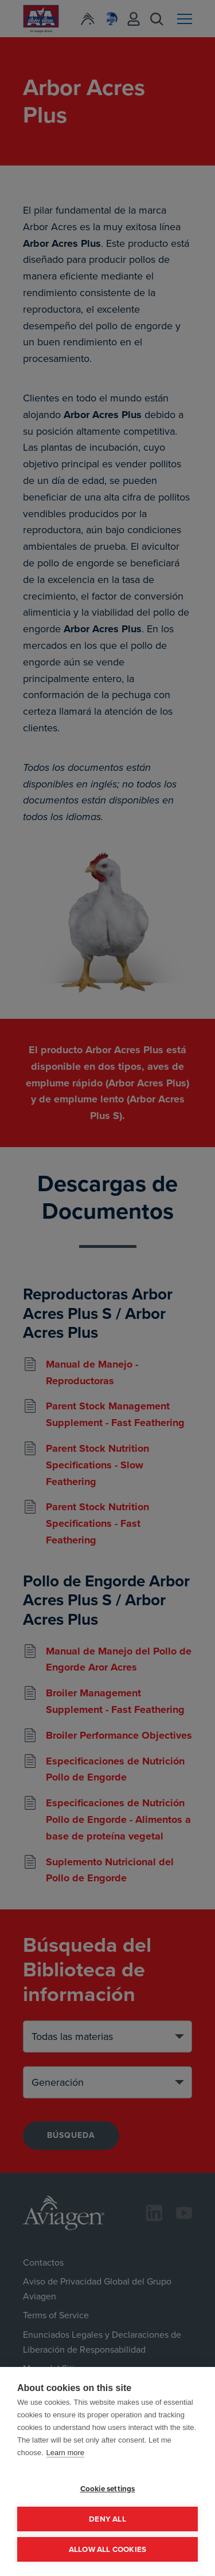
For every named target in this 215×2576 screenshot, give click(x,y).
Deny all (107, 2518)
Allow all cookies (107, 2549)
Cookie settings (107, 2488)
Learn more (65, 2452)
